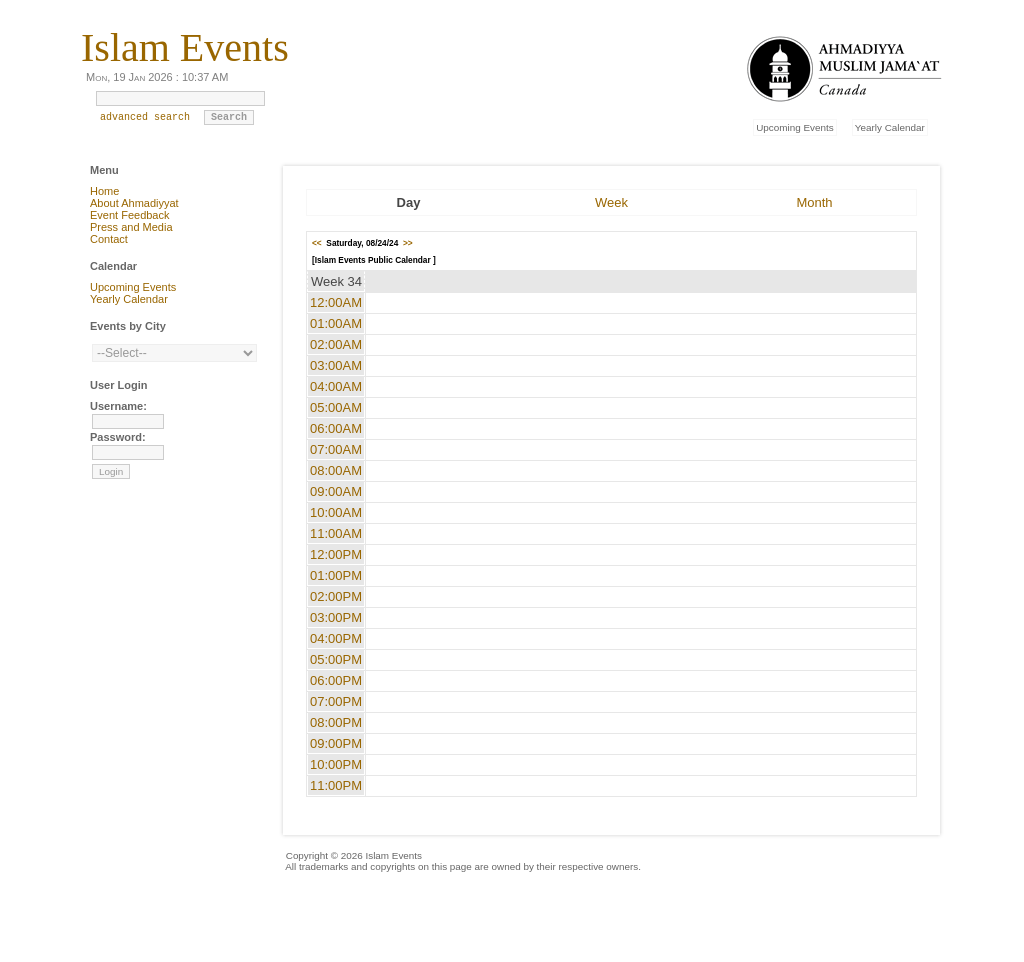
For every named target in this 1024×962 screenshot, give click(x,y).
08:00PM (336, 722)
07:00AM (336, 449)
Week (611, 202)
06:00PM (336, 680)
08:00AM (336, 470)
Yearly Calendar (890, 127)
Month (814, 202)
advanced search (145, 122)
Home (104, 191)
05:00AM (336, 407)
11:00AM (336, 533)
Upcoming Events (794, 127)
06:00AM (336, 428)
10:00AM (336, 512)
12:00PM (336, 554)
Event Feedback (130, 215)
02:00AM (336, 344)
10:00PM (336, 764)
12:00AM (336, 302)
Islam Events (185, 47)
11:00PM (336, 785)
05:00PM (336, 659)
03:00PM (336, 617)
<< (317, 243)
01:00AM (336, 323)
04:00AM (336, 386)
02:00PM (336, 596)
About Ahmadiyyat (134, 203)
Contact (109, 239)
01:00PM (336, 575)
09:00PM (336, 743)
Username (116, 406)
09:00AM (336, 491)
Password (116, 437)
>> (408, 243)
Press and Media (131, 227)
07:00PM (336, 701)
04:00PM (336, 638)
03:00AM (336, 365)
